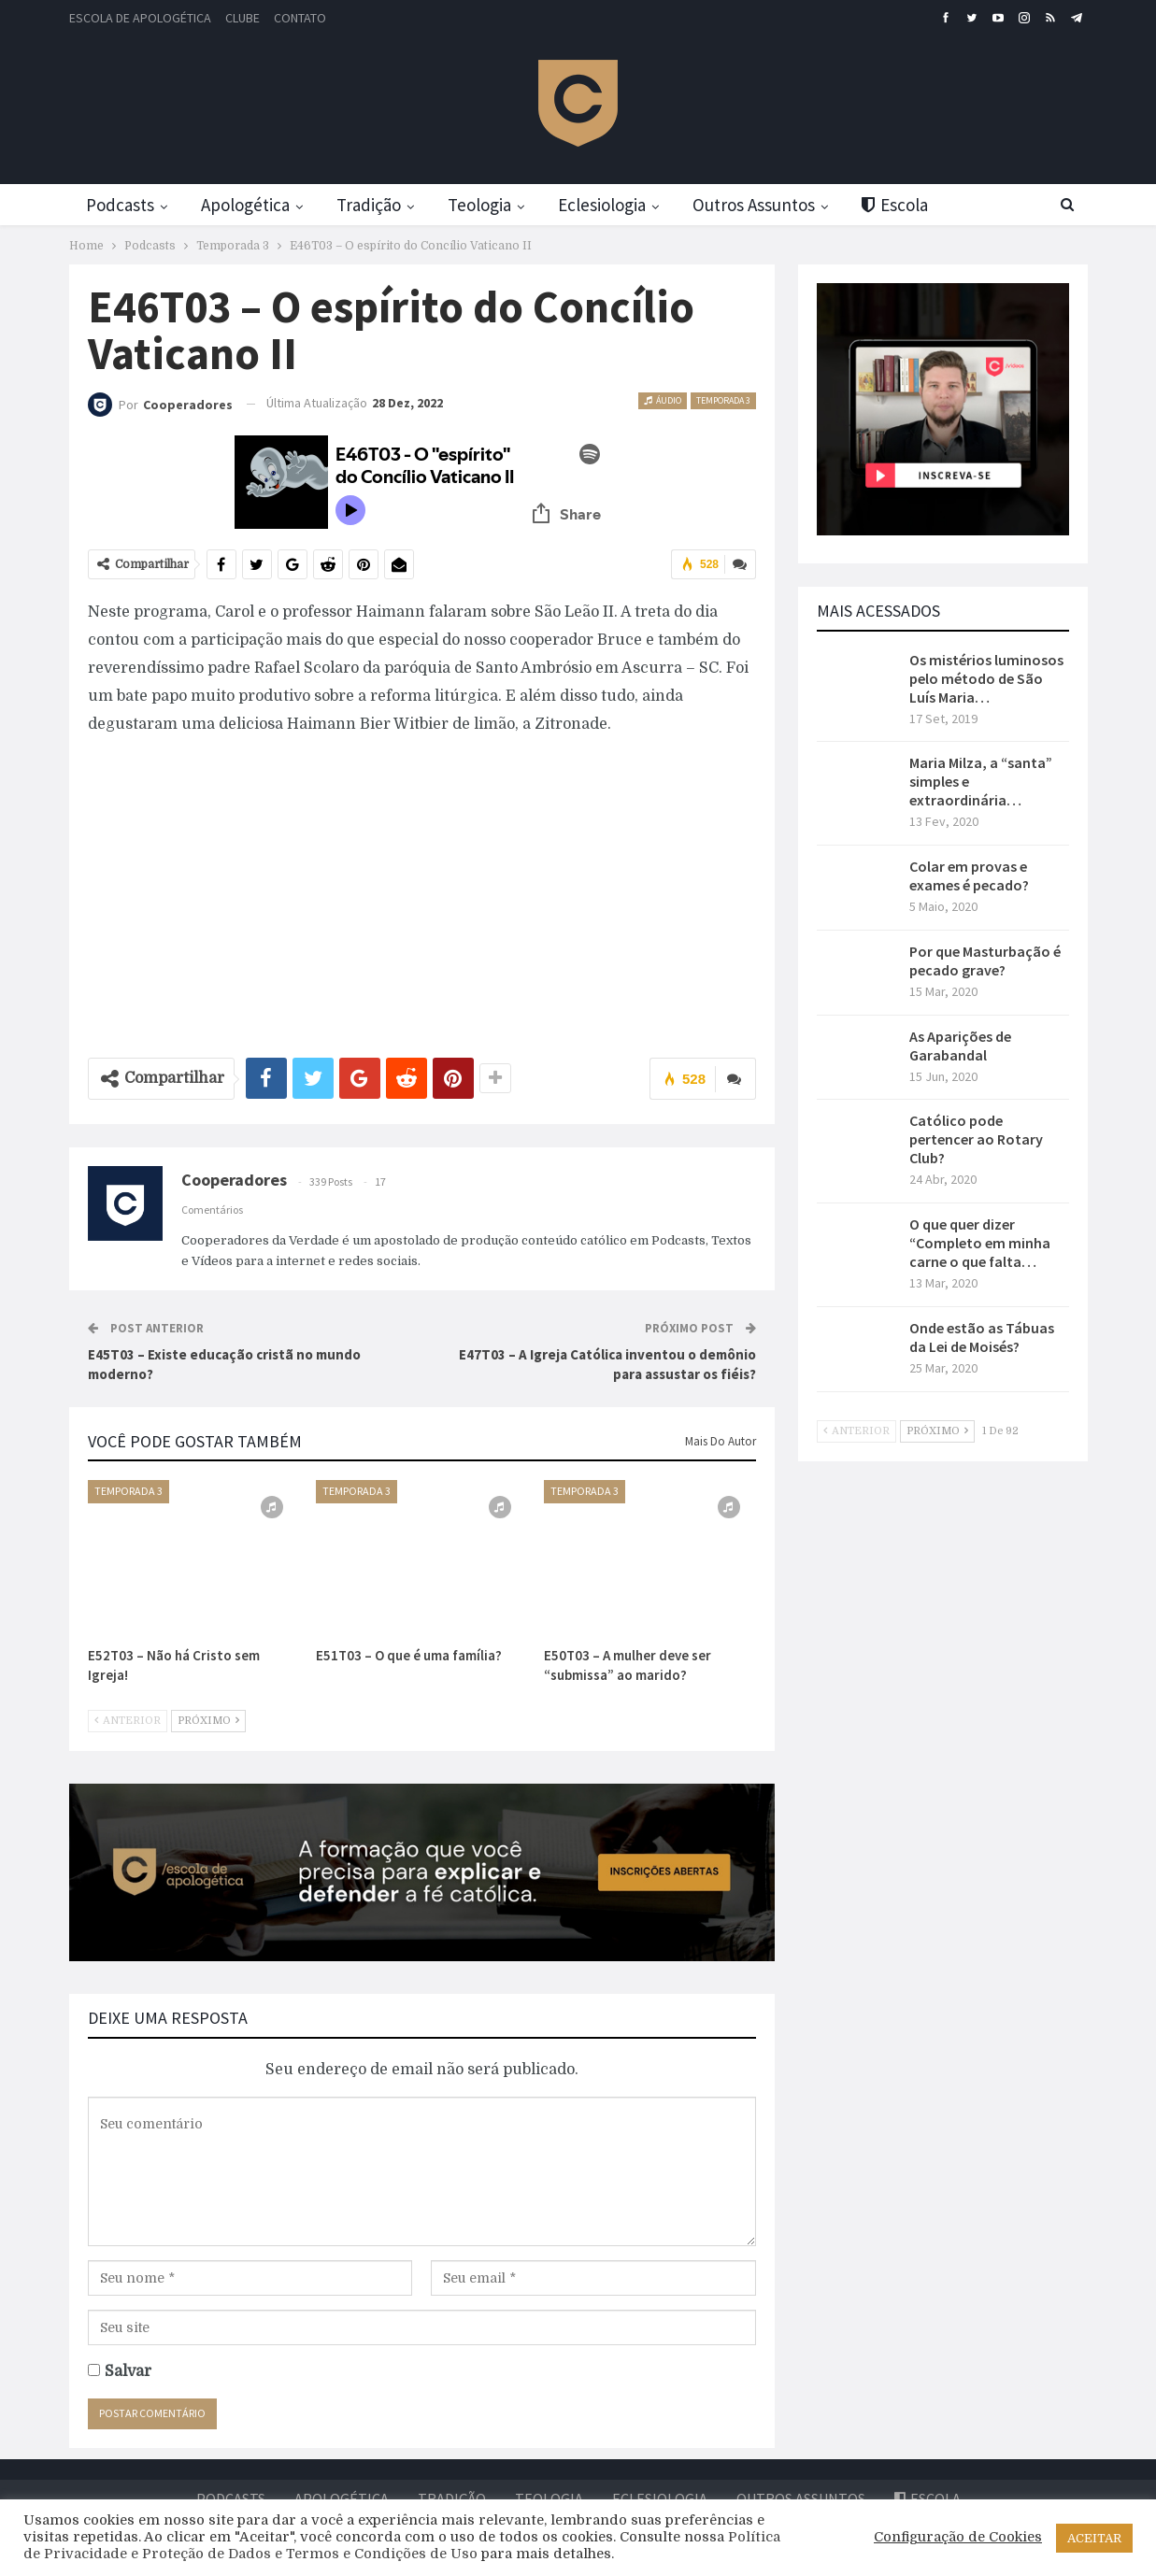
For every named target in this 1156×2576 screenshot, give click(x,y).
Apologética (249, 204)
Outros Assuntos (772, 204)
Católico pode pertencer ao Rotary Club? (976, 1139)
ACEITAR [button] (1094, 2538)
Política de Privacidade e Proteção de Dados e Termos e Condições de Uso (401, 2545)
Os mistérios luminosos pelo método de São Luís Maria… (986, 678)
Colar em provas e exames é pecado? (969, 875)
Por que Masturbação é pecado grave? (985, 960)
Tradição (376, 204)
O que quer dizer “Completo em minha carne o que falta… (979, 1243)
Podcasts (120, 204)
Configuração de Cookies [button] (958, 2537)
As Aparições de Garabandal (960, 1045)
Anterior (127, 1720)
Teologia (490, 204)
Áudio (662, 400)
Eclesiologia (617, 204)
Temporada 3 (723, 400)
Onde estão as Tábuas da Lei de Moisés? (981, 1337)
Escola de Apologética (140, 17)
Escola (917, 204)
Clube (242, 17)
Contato (300, 17)
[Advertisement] (422, 887)
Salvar (128, 2370)
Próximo (208, 1720)
